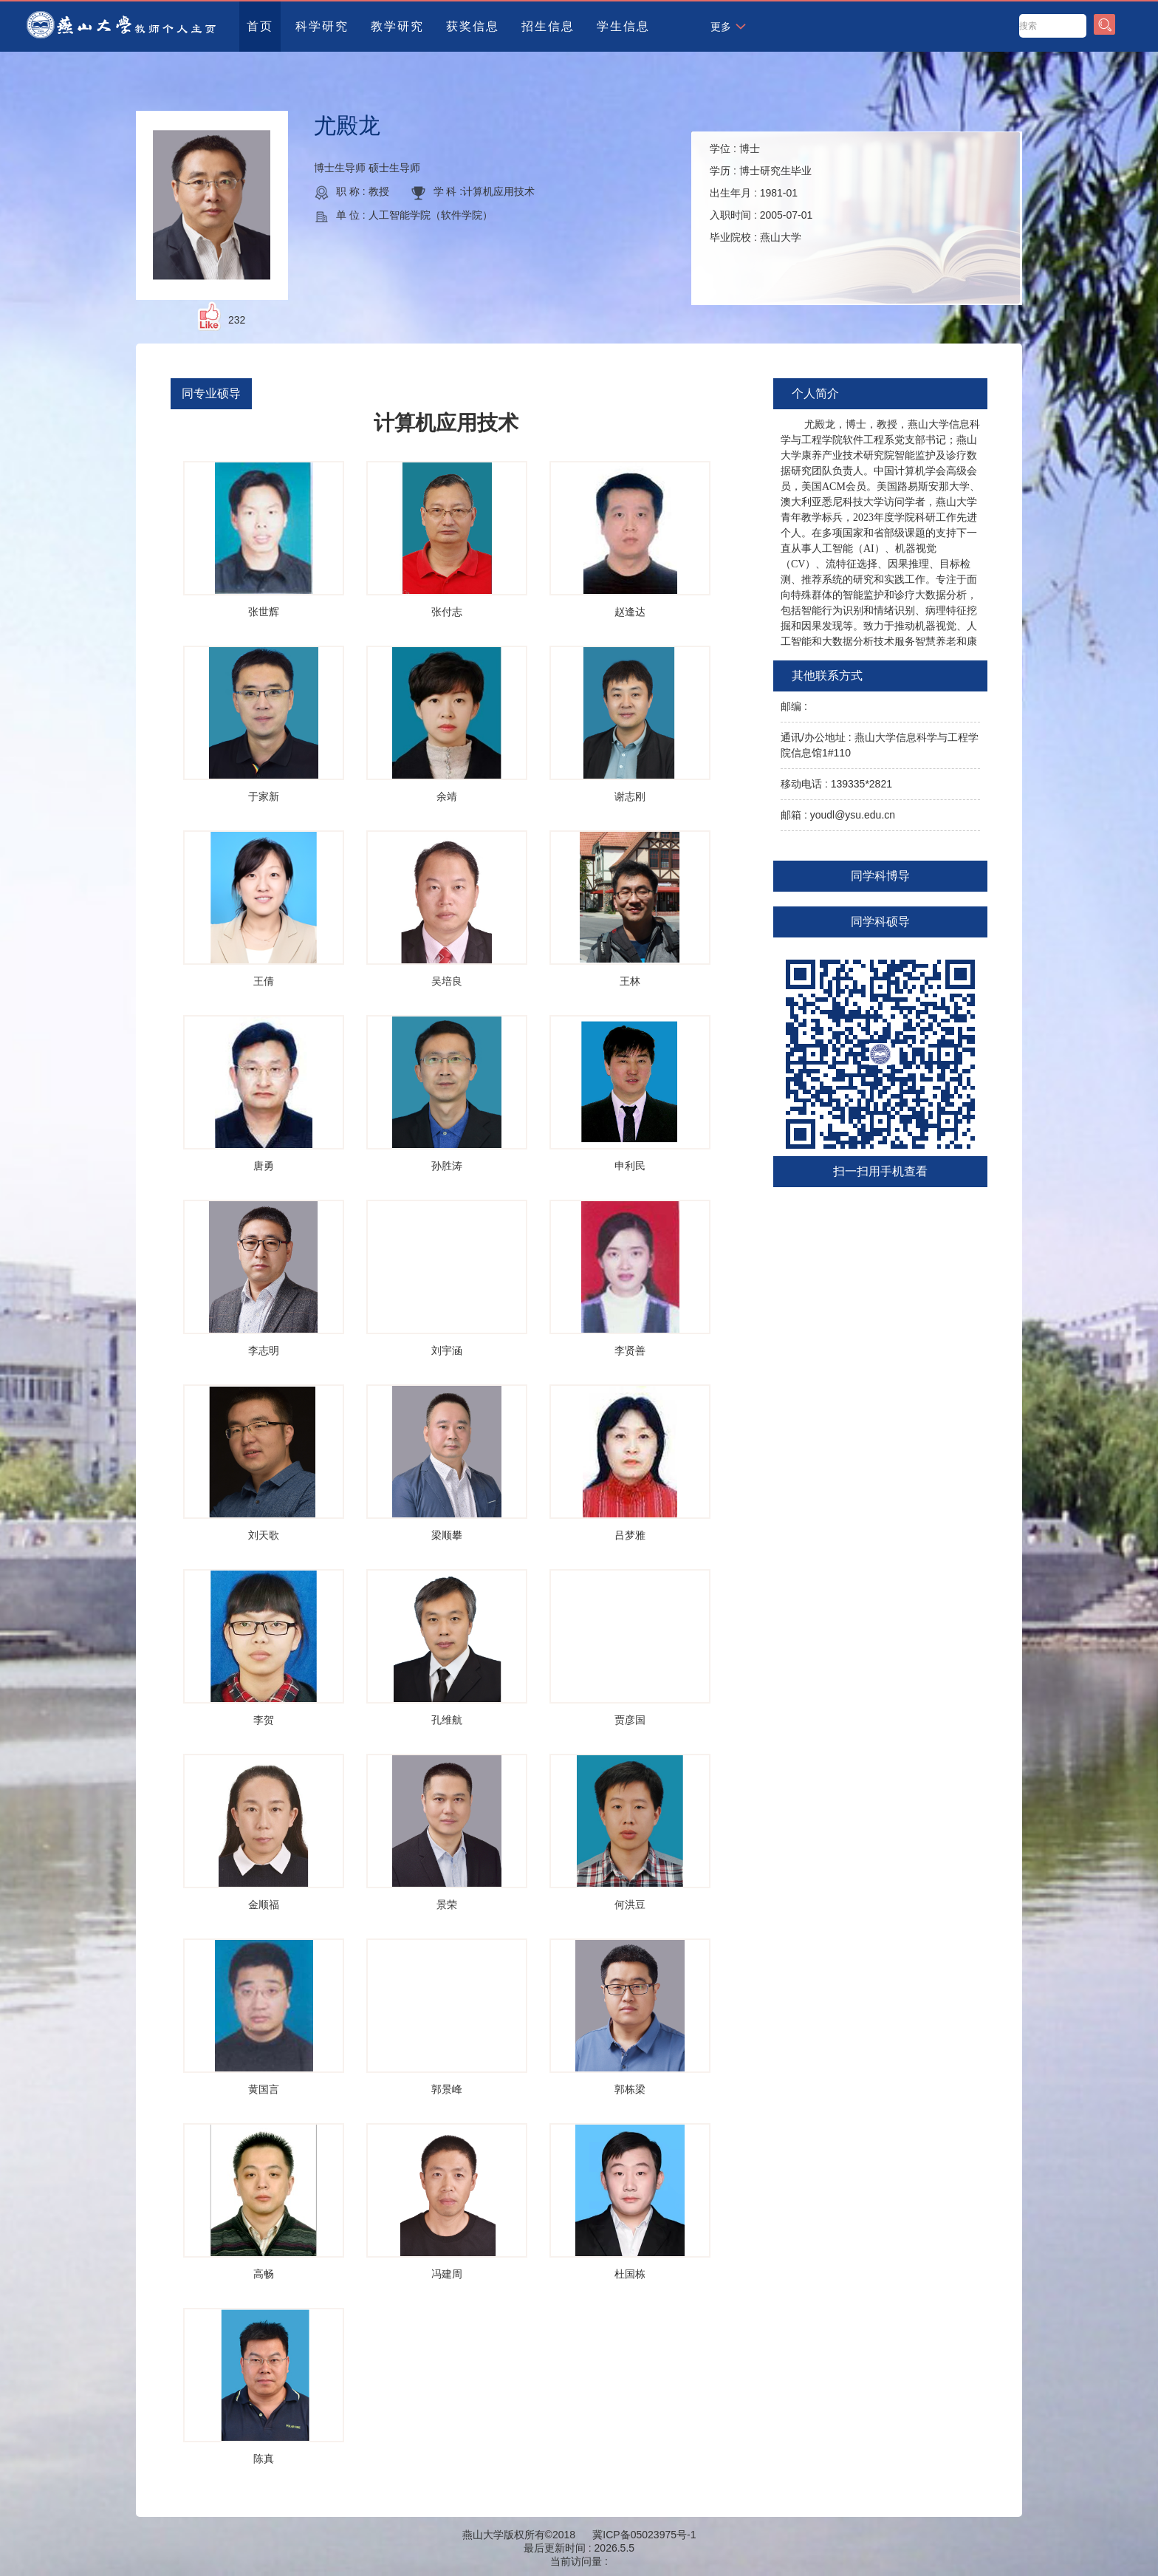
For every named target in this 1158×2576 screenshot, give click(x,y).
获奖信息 (472, 26)
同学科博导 (880, 876)
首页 (260, 26)
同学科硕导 (880, 921)
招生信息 (548, 26)
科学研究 (322, 26)
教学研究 (397, 26)
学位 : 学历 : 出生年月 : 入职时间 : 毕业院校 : (761, 193)
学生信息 (623, 26)
